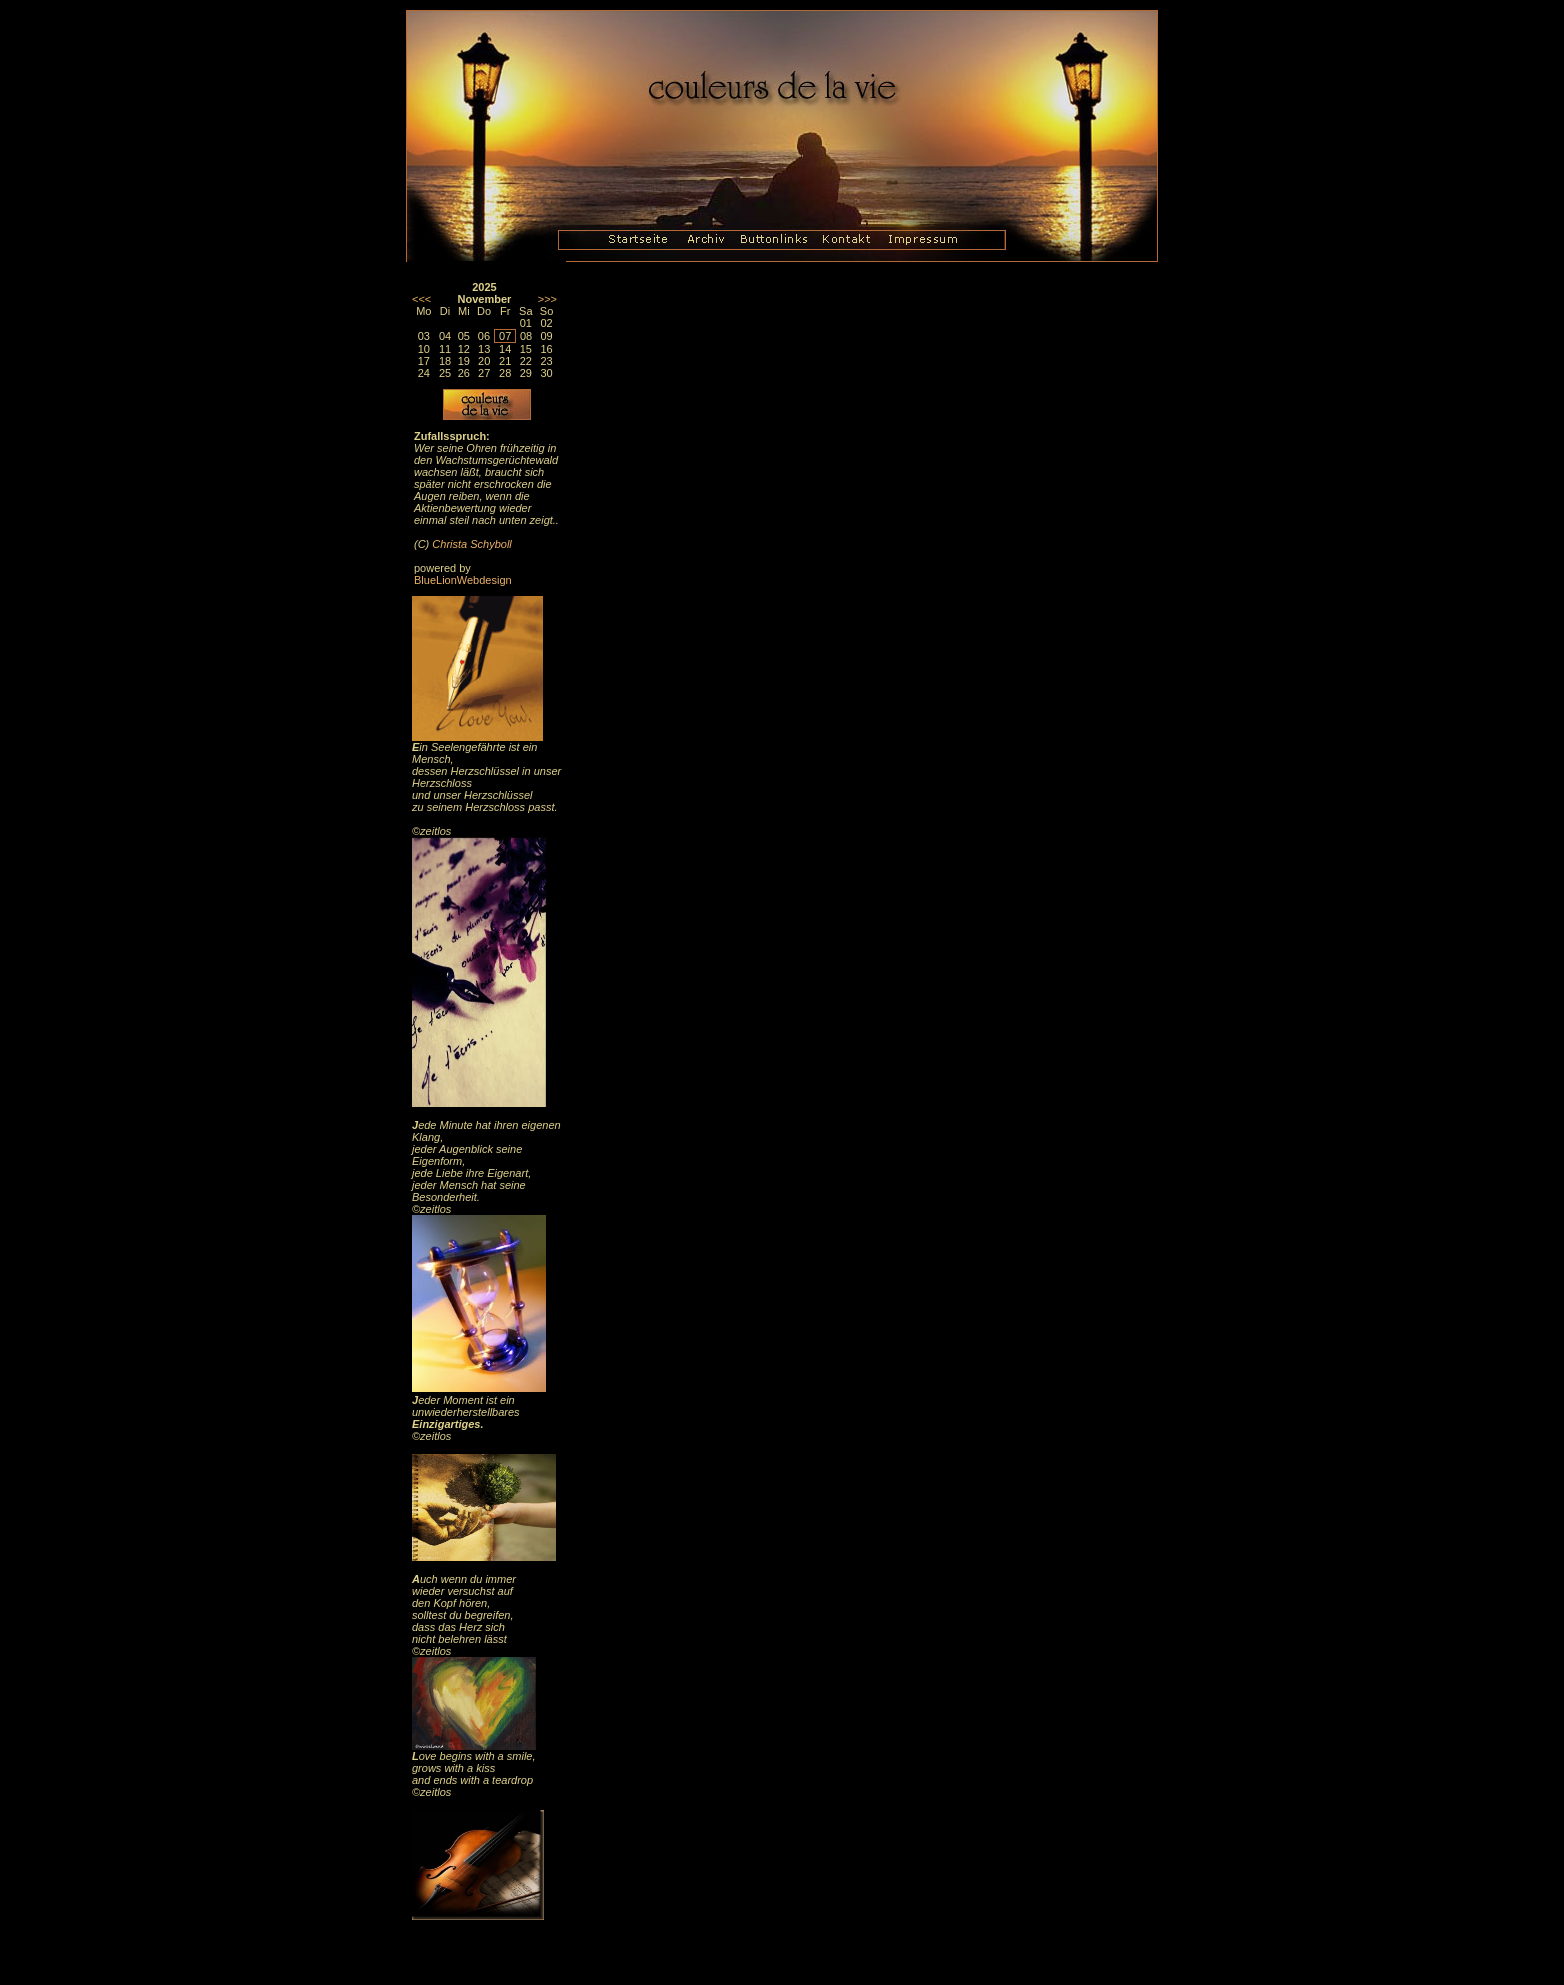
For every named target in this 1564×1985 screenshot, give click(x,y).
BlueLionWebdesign (463, 580)
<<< (421, 299)
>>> (547, 299)
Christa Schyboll (471, 544)
